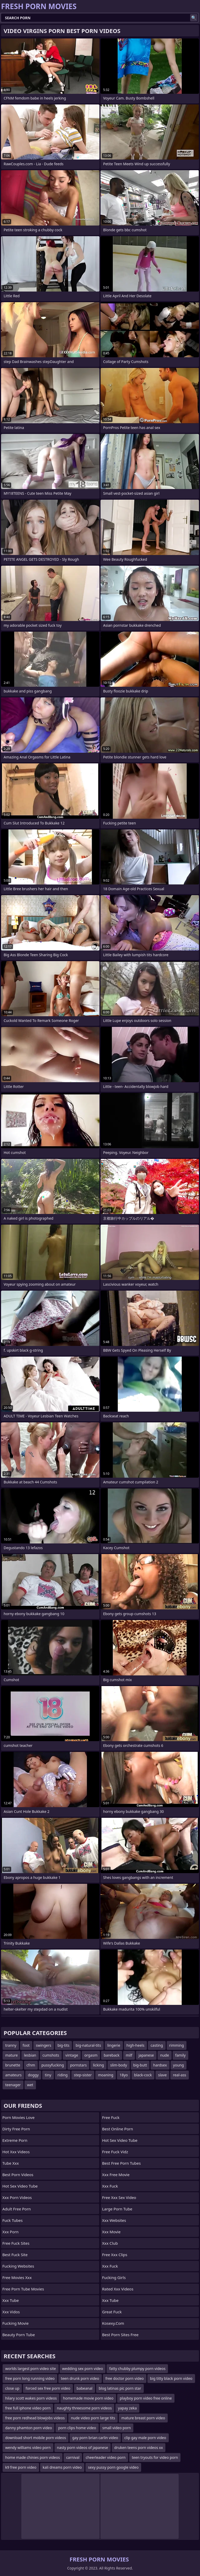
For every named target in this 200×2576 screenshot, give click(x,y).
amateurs (13, 2074)
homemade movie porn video (88, 2398)
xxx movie (111, 2231)
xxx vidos (11, 2311)
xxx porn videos (17, 2197)
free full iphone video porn (28, 2408)
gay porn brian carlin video (95, 2437)
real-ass (179, 2074)
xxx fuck (110, 2186)
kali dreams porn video (62, 2467)
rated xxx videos (117, 2288)
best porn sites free (120, 2334)
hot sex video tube (20, 2186)
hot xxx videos (16, 2151)
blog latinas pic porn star (120, 2388)
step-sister (83, 2074)
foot (26, 2045)
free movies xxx (17, 2277)
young (178, 2065)
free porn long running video (30, 2378)
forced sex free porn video (48, 2388)
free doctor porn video (124, 2378)
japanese (146, 2055)
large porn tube (117, 2208)
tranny (10, 2045)
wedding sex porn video (82, 2368)
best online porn (117, 2128)
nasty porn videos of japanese (82, 2447)
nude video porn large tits (93, 2417)
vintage (71, 2055)
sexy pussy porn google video (113, 2467)
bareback (112, 2055)
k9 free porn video (20, 2467)
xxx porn (10, 2231)
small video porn (116, 2427)
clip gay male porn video (145, 2437)
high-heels (136, 2045)
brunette (12, 2065)
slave (162, 2074)
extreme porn (14, 2140)
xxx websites (114, 2220)
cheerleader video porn (106, 2457)
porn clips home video (77, 2427)
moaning (105, 2074)
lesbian (30, 2055)
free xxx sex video (119, 2197)
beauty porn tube (18, 2334)
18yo (124, 2074)
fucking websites (18, 2266)
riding (63, 2074)
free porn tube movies (23, 2288)
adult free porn (16, 2208)
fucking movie (15, 2323)
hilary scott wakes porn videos (31, 2398)
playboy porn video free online (146, 2398)
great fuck (112, 2311)
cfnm (31, 2065)
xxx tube (10, 2300)
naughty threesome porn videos (84, 2408)
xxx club (110, 2243)
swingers (43, 2045)
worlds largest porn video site (30, 2368)
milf (129, 2055)
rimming (176, 2045)
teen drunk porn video (80, 2378)
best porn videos (17, 2174)
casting (157, 2045)
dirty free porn (16, 2128)
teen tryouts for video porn (155, 2457)
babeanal (84, 2388)
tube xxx (10, 2163)
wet (30, 2084)
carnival (72, 2457)
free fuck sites (15, 2243)
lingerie (113, 2045)
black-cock (143, 2074)
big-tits (64, 2045)
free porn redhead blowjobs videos (35, 2417)
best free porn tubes (121, 2163)
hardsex (160, 2065)
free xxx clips (114, 2254)
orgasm (90, 2055)
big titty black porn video (171, 2378)
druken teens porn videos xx (138, 2447)
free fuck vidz (115, 2151)
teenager (13, 2084)
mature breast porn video (143, 2417)
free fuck (111, 2117)
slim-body (118, 2065)
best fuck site (15, 2254)
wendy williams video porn (28, 2447)
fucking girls (114, 2277)
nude (164, 2055)
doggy (33, 2074)
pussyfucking (52, 2065)
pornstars (78, 2065)
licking (98, 2065)
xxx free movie (115, 2174)
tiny (48, 2074)
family (180, 2055)
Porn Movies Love (18, 2117)
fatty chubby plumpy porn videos (137, 2368)
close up (12, 2388)
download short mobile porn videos (35, 2437)
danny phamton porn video (28, 2427)
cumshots (50, 2055)
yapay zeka (127, 2408)
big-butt (140, 2065)
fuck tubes (12, 2220)
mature (11, 2055)
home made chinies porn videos (32, 2457)
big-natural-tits (88, 2045)
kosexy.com (113, 2323)
